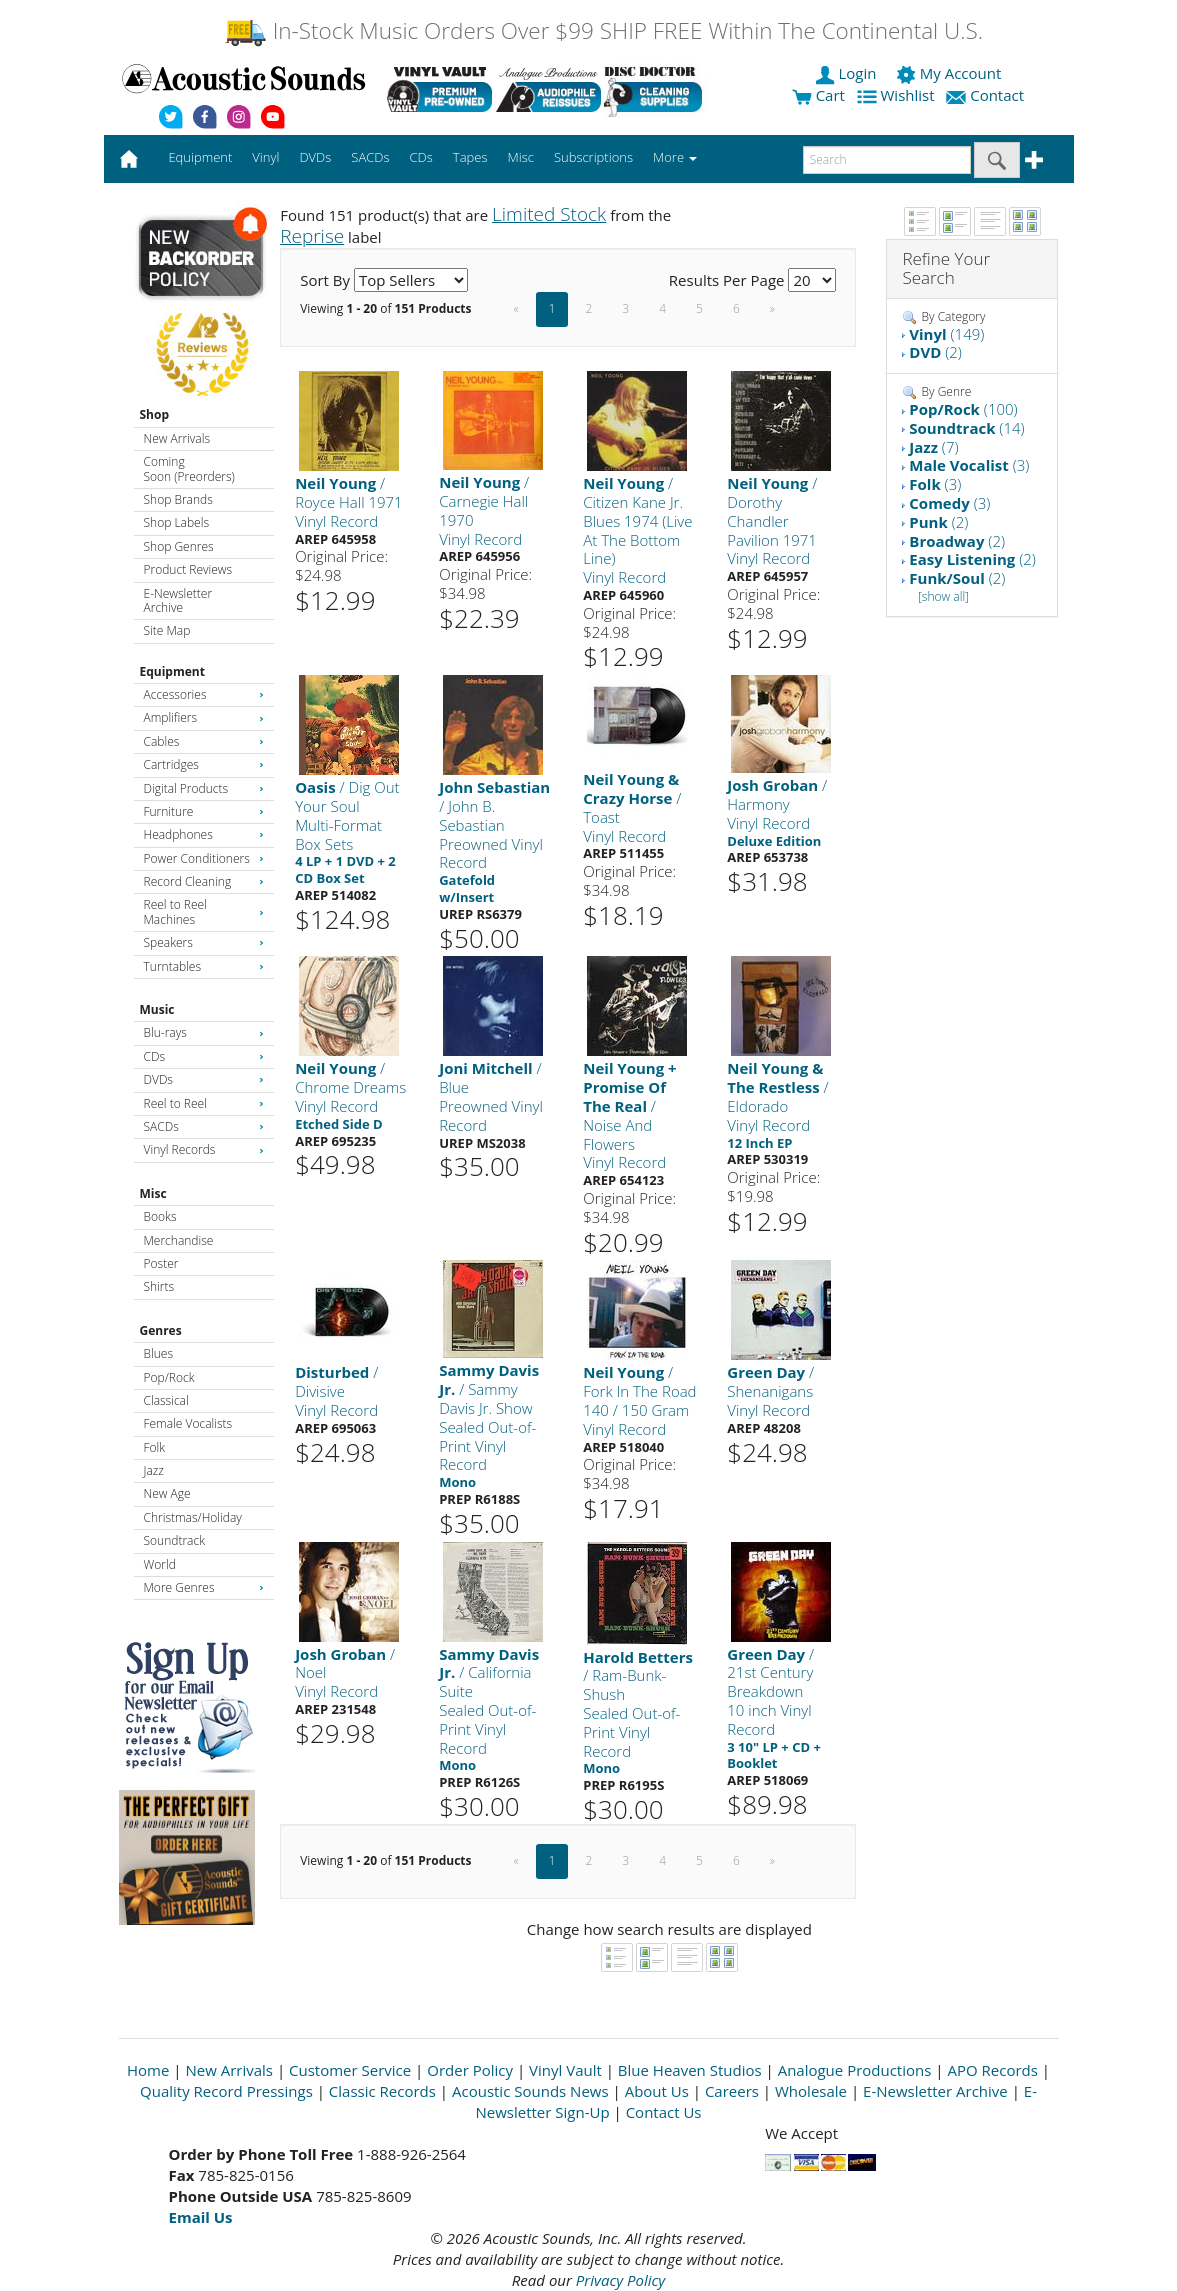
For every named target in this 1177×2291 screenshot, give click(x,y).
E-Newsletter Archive (178, 600)
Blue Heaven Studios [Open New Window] (690, 2070)
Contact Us (664, 2112)
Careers (732, 2091)
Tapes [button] (470, 157)
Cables (204, 741)
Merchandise (179, 1240)
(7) (933, 447)
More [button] (675, 157)
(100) (963, 409)
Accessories (204, 694)
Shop (155, 414)
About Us (657, 2091)
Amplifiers (204, 717)
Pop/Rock (169, 1377)
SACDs (204, 1126)
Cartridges (204, 764)
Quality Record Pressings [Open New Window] (226, 2091)
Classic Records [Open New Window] (382, 2091)
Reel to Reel (204, 1103)
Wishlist (898, 95)
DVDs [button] (315, 157)
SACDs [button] (370, 157)
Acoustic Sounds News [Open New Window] (530, 2091)
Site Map (167, 630)
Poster (161, 1263)
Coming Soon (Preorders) (189, 468)
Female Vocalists (188, 1423)
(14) (966, 428)
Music (157, 1009)
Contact (987, 95)
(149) (946, 334)
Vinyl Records (204, 1149)
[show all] (943, 596)
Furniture (204, 811)
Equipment (172, 671)
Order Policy (470, 2070)
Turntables (204, 966)
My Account (950, 73)
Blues (159, 1353)
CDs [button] (421, 157)
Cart (818, 95)
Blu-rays (204, 1032)
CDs (204, 1056)
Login (848, 73)
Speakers (204, 942)
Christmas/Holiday (193, 1517)
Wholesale (811, 2091)
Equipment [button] (200, 157)
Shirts (159, 1286)
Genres (161, 1330)
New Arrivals (177, 438)
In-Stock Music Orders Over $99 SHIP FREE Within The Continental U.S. (603, 30)
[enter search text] (887, 160)
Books (160, 1216)
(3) (969, 465)
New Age (167, 1493)
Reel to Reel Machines (204, 911)
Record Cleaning (204, 881)
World (160, 1564)
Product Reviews (188, 569)
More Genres (204, 1587)
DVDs (204, 1079)
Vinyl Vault (565, 2070)
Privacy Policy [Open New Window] (620, 2280)
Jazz (154, 1470)
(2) (935, 352)
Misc (153, 1193)
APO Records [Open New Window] (992, 2070)
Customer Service (350, 2070)
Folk (155, 1447)
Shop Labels (176, 522)
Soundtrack (174, 1540)
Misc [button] (520, 157)
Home (148, 2070)
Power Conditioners (204, 858)
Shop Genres (179, 546)
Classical (166, 1400)
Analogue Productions (855, 2070)
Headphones (204, 834)
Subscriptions (593, 157)
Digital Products (204, 788)
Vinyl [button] (265, 157)
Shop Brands (178, 499)
